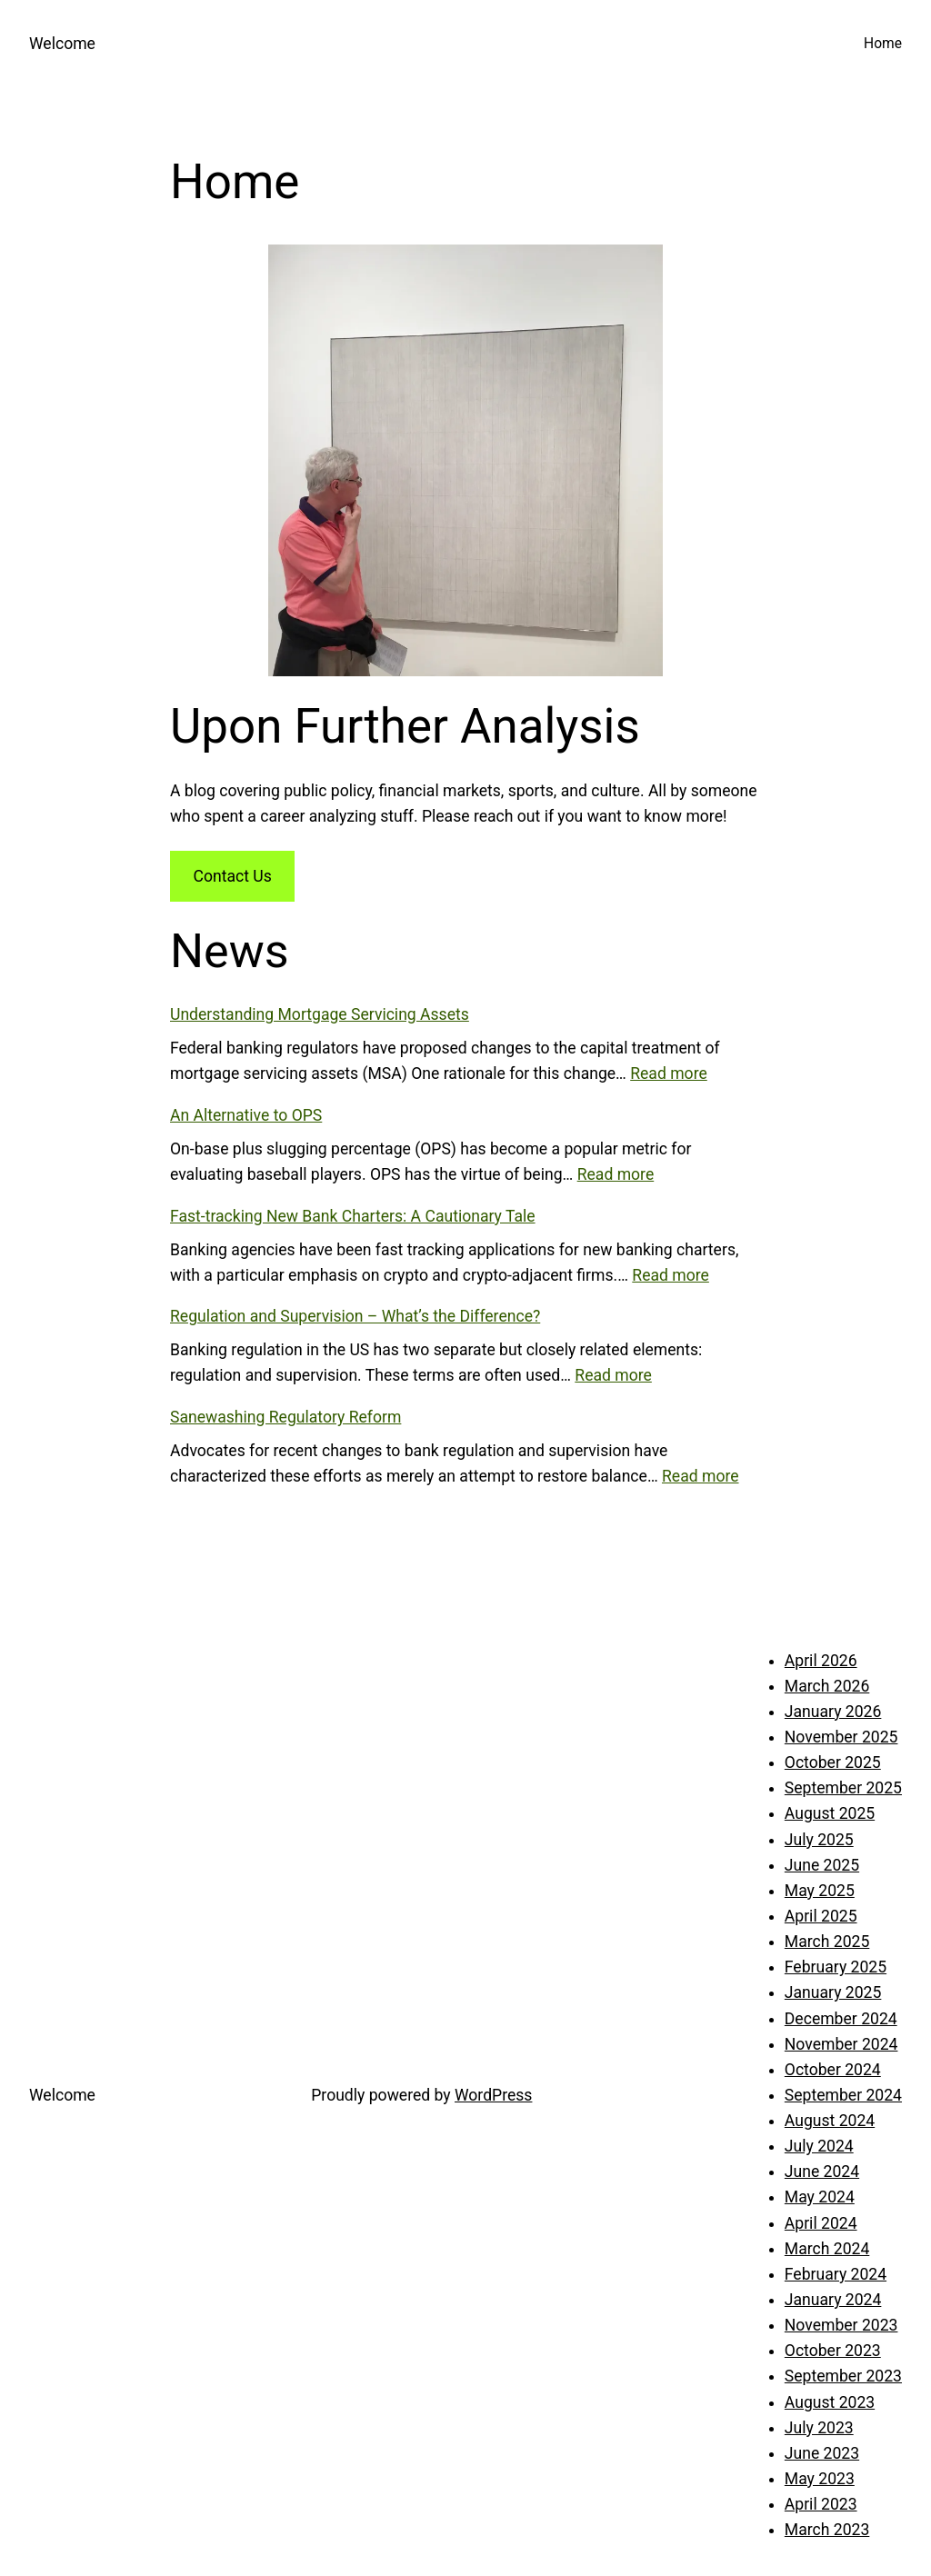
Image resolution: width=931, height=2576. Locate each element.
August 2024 (830, 2121)
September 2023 (843, 2376)
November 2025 (841, 1737)
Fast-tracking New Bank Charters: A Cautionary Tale (353, 1216)
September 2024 (843, 2095)
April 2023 (821, 2504)
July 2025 (819, 1840)
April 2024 (821, 2223)
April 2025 (821, 1916)
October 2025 (833, 1762)
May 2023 (820, 2479)
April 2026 (821, 1661)
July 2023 (819, 2428)
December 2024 (841, 2019)
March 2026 (827, 1686)
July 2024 (819, 2146)
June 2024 (822, 2171)
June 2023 (822, 2453)
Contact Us (232, 876)
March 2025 (827, 1941)
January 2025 (833, 1992)
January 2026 (833, 1711)
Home (883, 43)
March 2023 (827, 2530)
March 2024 (827, 2249)
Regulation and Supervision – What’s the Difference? (355, 1316)
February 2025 (835, 1967)
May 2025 (820, 1891)
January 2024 (833, 2300)
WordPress (493, 2095)
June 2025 (822, 1865)
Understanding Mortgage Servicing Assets (319, 1014)
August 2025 (830, 1813)
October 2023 (833, 2350)
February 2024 (835, 2274)
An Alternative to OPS (246, 1115)
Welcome (62, 44)
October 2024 (833, 2070)
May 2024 (820, 2197)
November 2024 (841, 2044)
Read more (668, 1073)
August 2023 (830, 2402)
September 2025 (843, 1788)
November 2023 (841, 2325)
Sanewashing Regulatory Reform (285, 1417)
